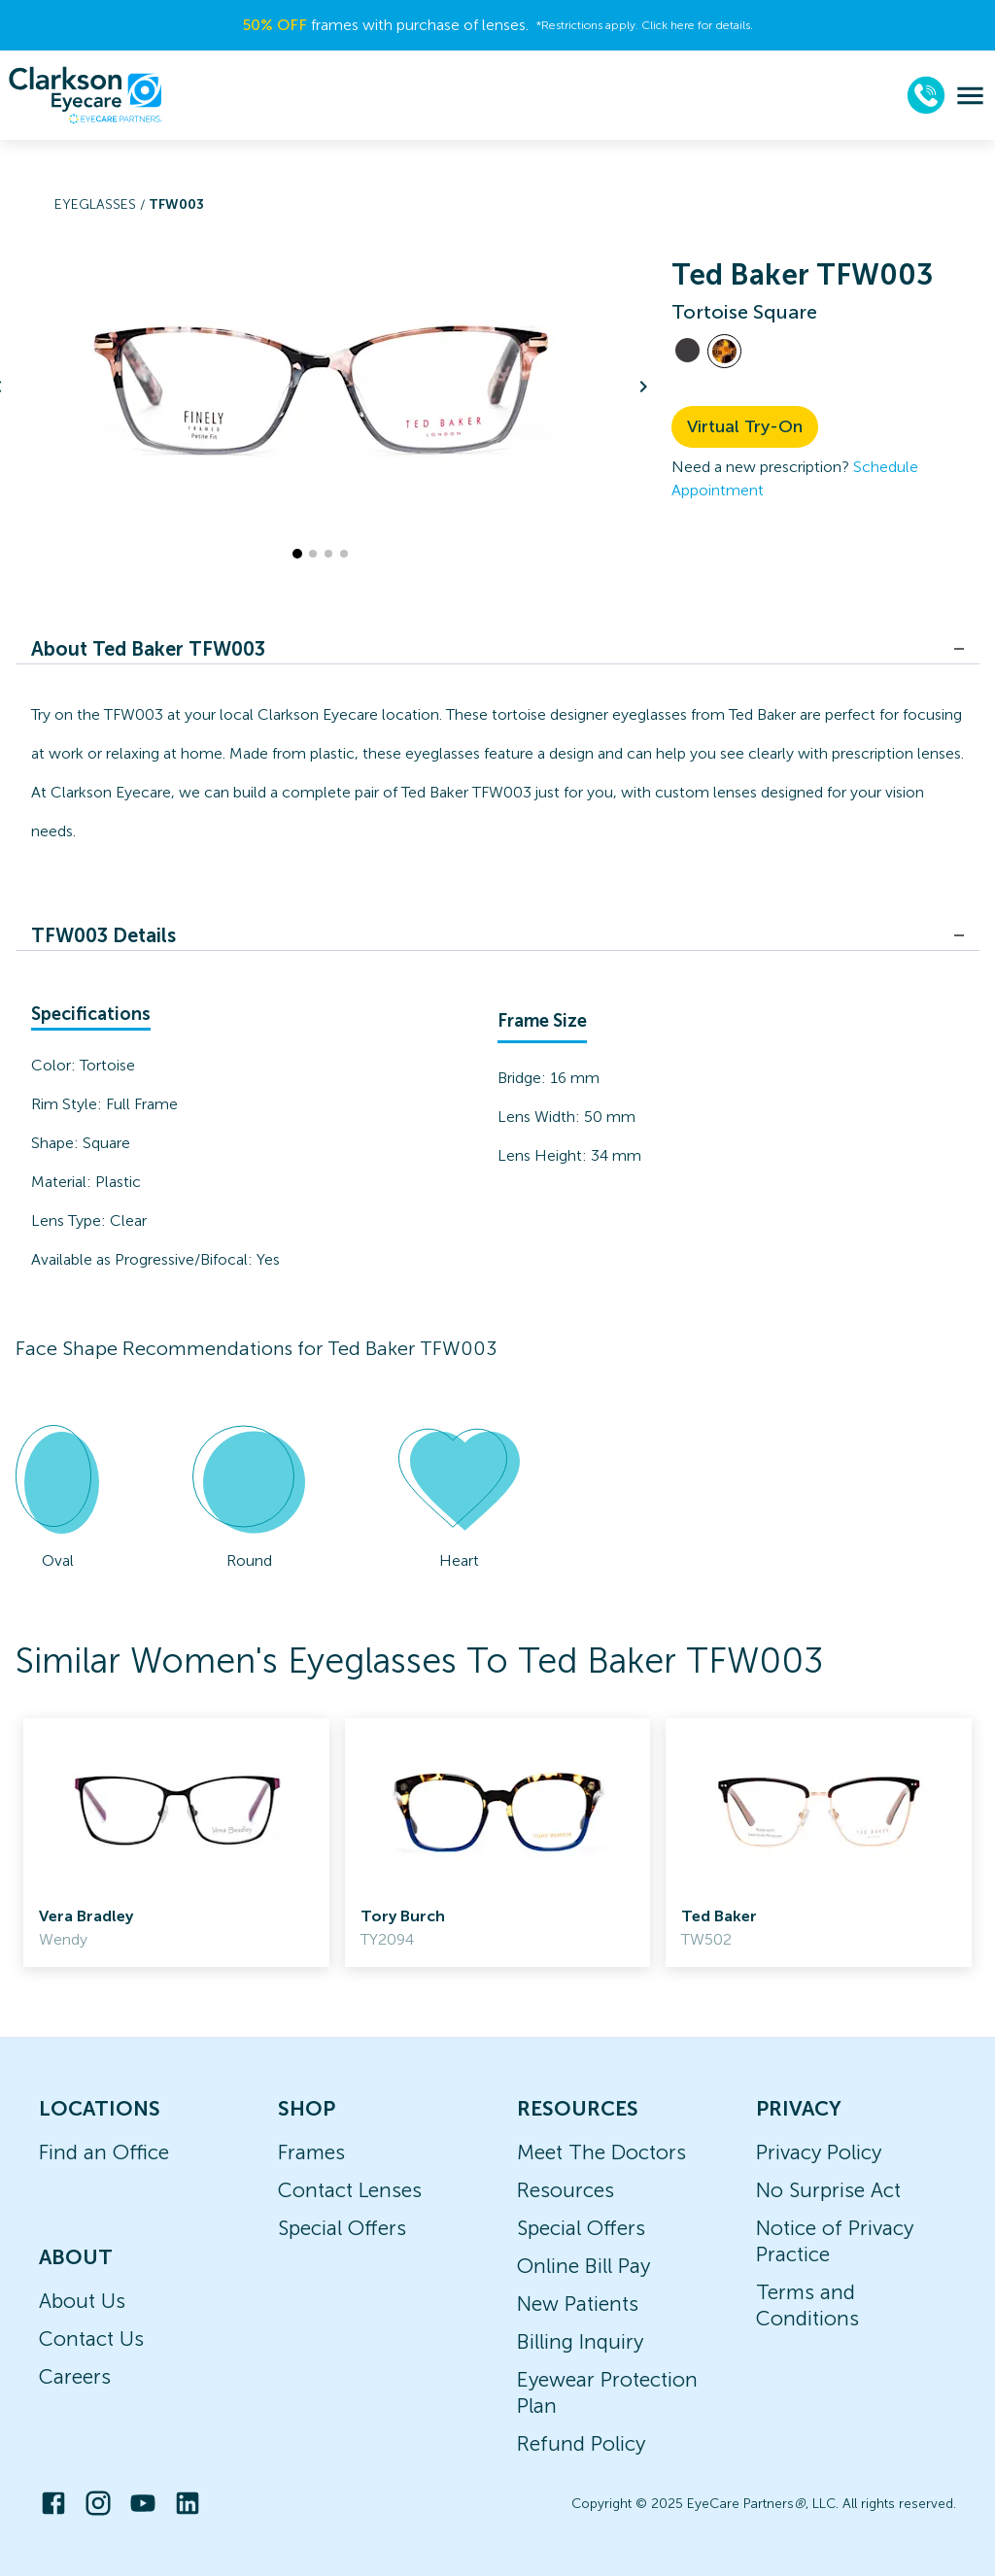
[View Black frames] (687, 350)
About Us (82, 2300)
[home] (85, 95)
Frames (311, 2152)
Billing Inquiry (580, 2341)
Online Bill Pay (583, 2266)
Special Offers (342, 2228)
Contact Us (91, 2338)
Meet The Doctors (601, 2152)
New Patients (577, 2303)
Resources (565, 2190)
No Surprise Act (828, 2190)
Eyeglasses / (101, 204)
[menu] (970, 96)
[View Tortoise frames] (724, 351)
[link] (176, 1842)
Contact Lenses (350, 2190)
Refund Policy (581, 2443)
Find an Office (104, 2152)
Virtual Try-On (745, 426)
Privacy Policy (818, 2152)
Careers (75, 2376)
